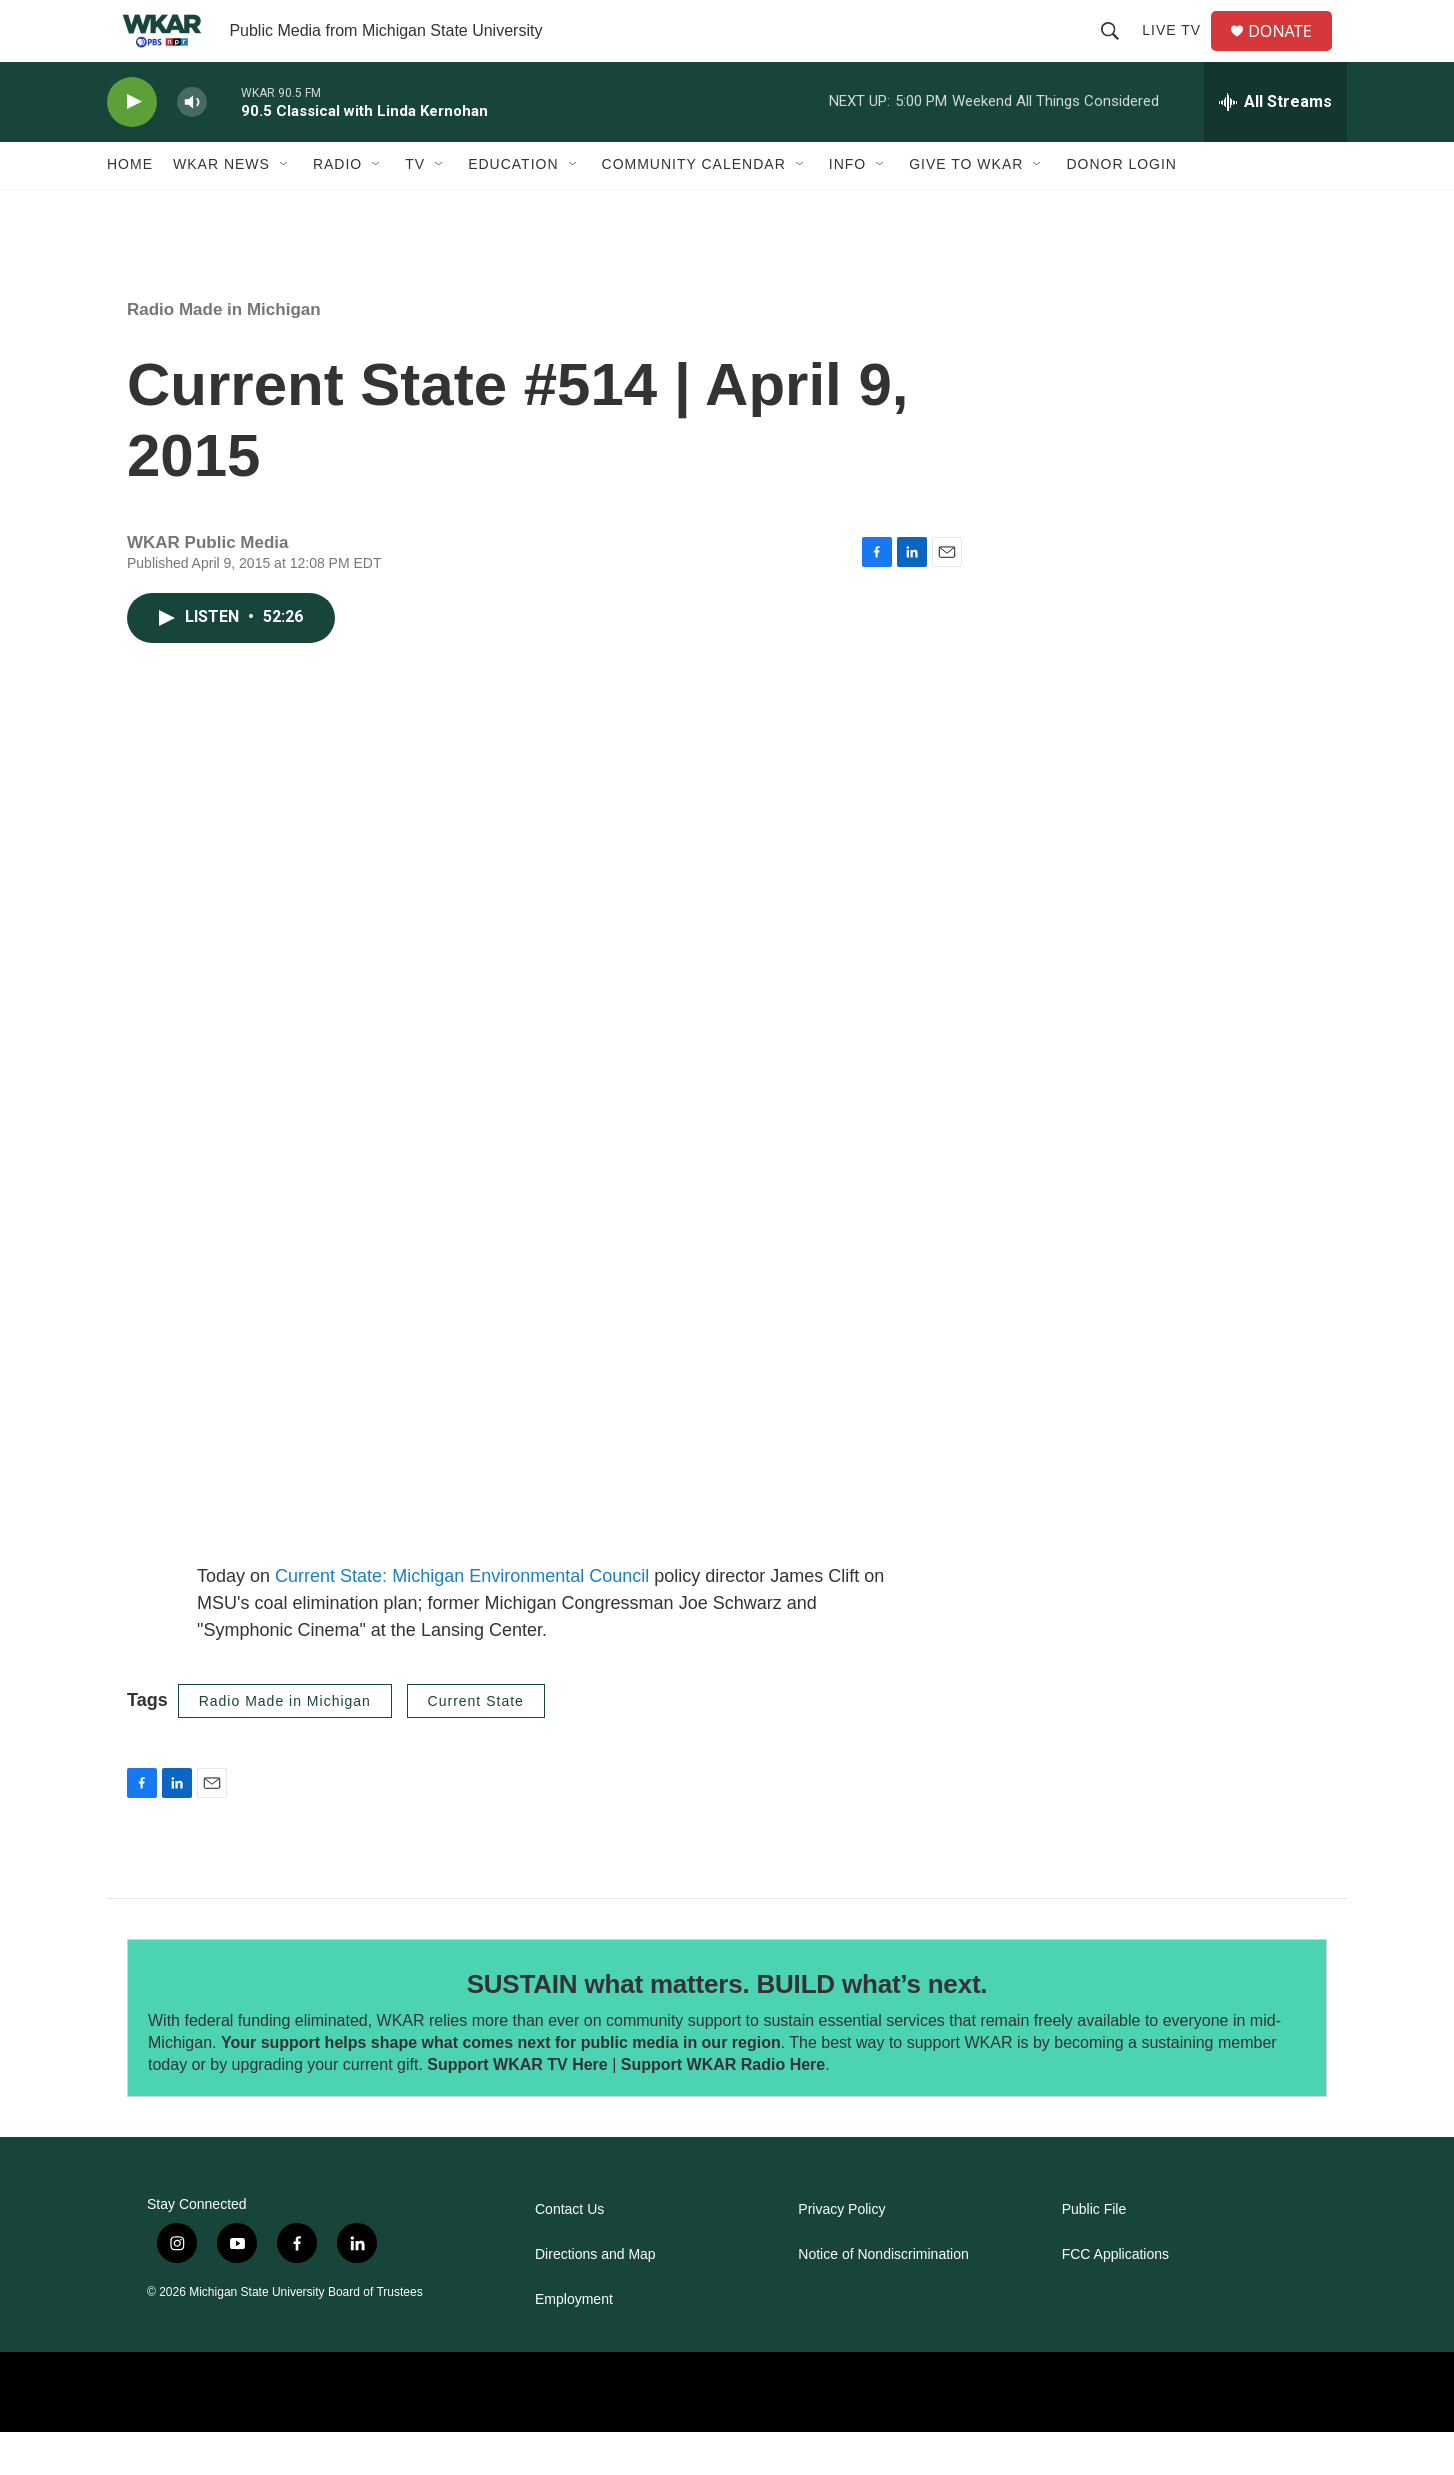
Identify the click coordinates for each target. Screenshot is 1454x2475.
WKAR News (221, 208)
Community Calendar (694, 208)
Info (847, 208)
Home (130, 208)
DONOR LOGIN (1121, 208)
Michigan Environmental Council (523, 1619)
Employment (574, 2342)
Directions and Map (595, 2297)
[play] (132, 145)
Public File (1094, 2252)
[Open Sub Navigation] (285, 208)
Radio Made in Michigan (224, 353)
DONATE (1291, 52)
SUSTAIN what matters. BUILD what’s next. (727, 2027)
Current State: (331, 1619)
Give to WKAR (966, 208)
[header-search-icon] (1118, 52)
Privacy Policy (841, 2252)
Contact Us (569, 2252)
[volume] (192, 145)
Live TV (1179, 52)
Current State (476, 1744)
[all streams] (1275, 145)
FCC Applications (1115, 2297)
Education (513, 208)
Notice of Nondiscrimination (883, 2297)
